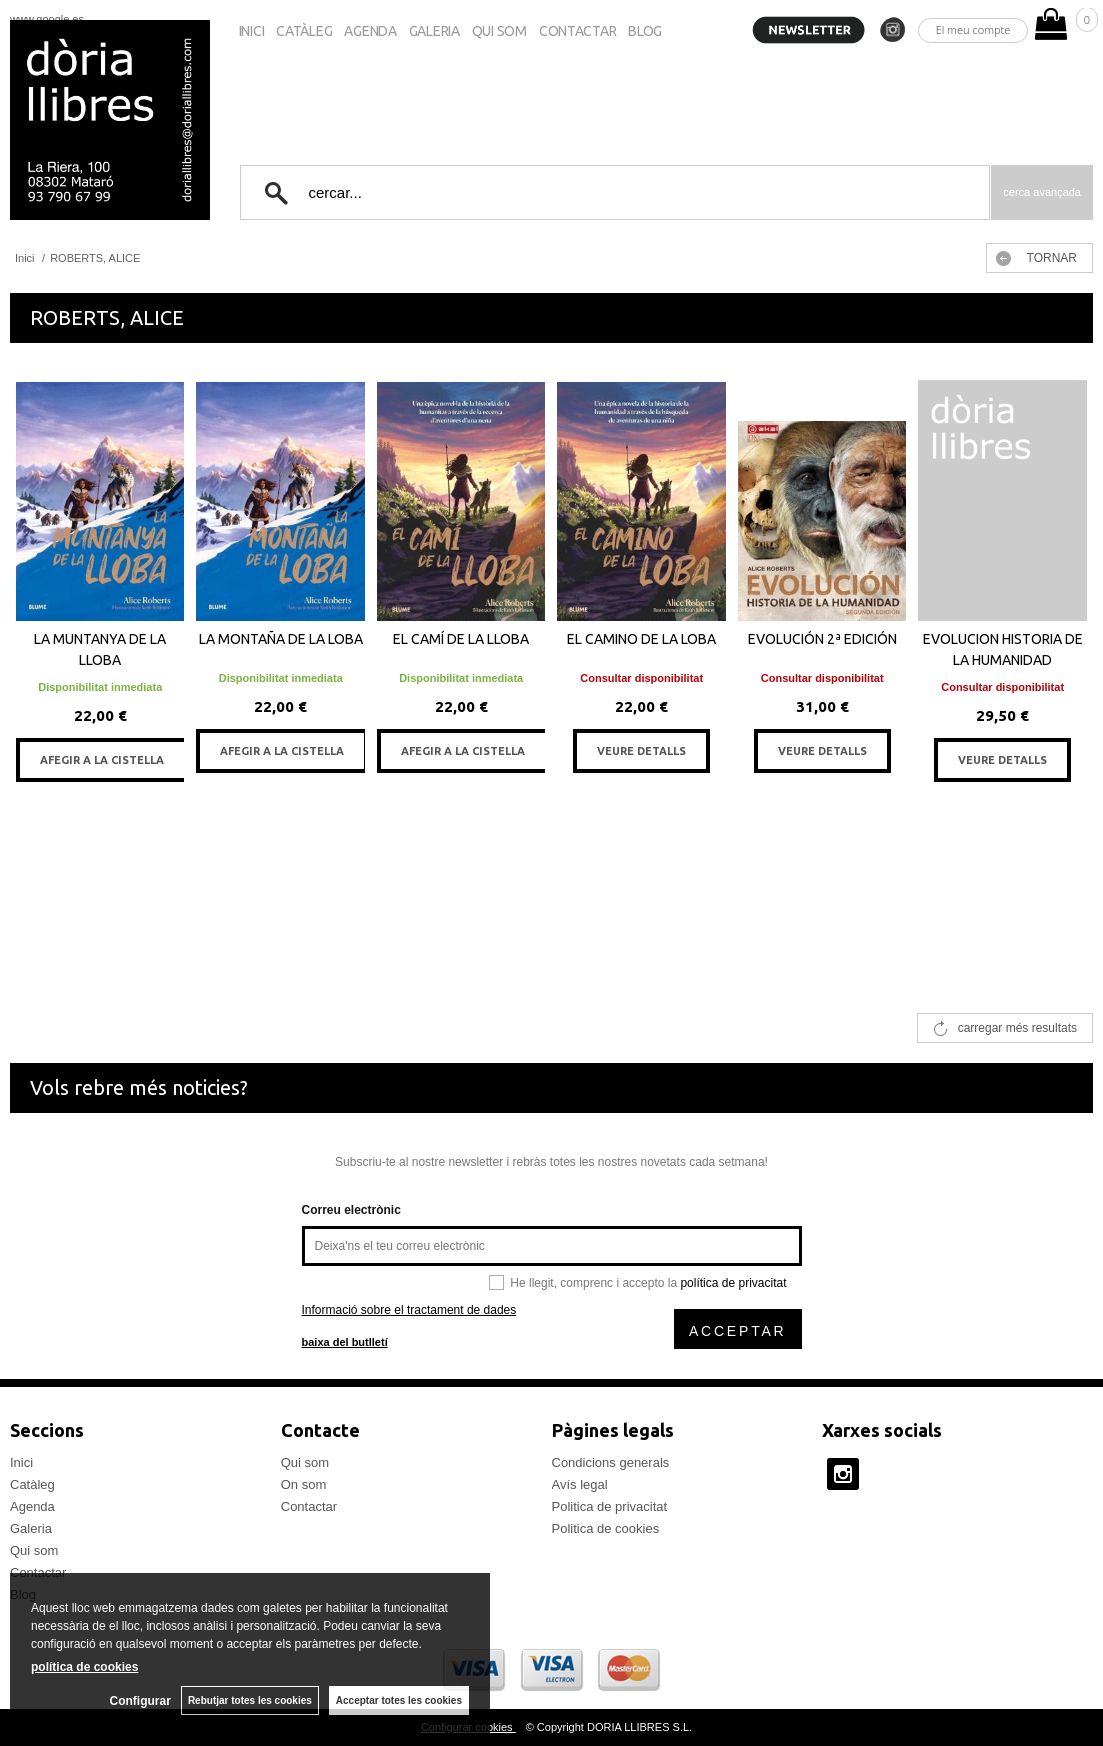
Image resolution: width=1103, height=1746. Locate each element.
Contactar (577, 31)
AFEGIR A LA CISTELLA (102, 760)
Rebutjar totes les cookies (250, 1700)
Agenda (370, 31)
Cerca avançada (1042, 192)
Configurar (140, 1701)
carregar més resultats (1017, 1028)
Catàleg (304, 31)
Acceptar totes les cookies (399, 1700)
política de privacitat (733, 1283)
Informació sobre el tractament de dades (409, 1310)
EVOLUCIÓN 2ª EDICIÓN (822, 639)
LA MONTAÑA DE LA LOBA (281, 639)
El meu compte (973, 29)
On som (304, 1484)
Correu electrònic (351, 1210)
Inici (252, 31)
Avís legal (580, 1484)
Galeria (434, 31)
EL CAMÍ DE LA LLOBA (461, 639)
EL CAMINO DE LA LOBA (641, 639)
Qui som (499, 31)
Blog (645, 31)
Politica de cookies (606, 1528)
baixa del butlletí (345, 1342)
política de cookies (84, 1667)
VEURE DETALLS (641, 751)
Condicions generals (611, 1462)
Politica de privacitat (610, 1506)
